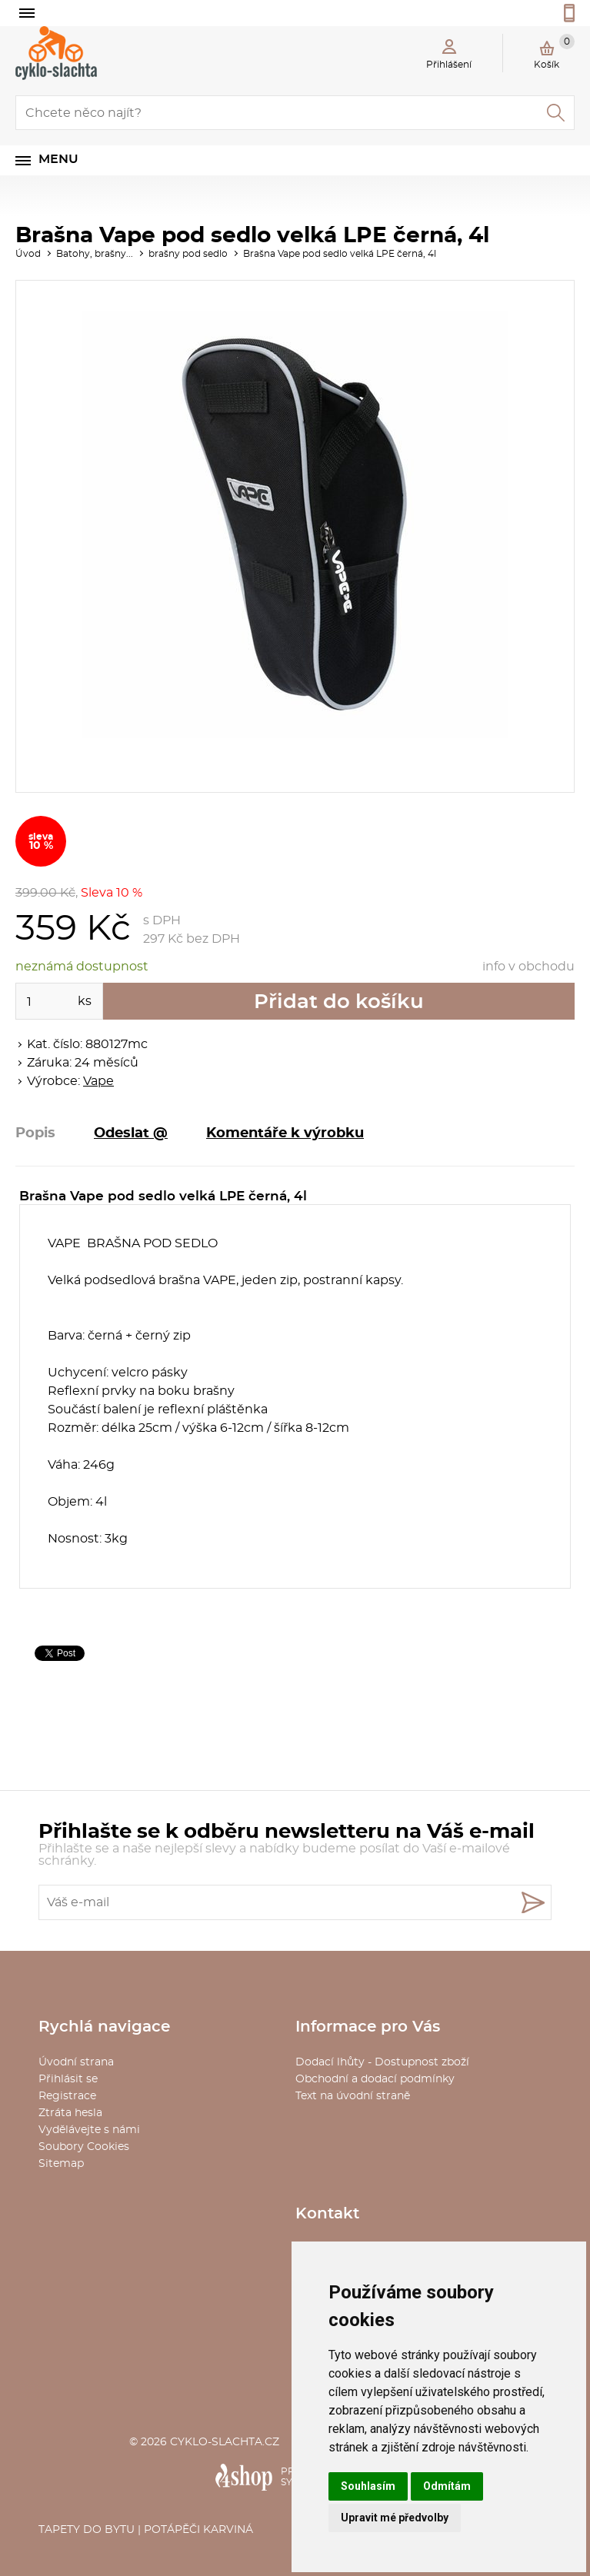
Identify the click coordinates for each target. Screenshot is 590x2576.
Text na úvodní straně (352, 2096)
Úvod (28, 253)
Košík (554, 51)
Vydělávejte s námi (89, 2130)
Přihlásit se (68, 2079)
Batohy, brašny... (94, 253)
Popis (35, 1133)
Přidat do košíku (339, 1002)
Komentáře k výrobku (285, 1133)
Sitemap (61, 2163)
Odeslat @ (131, 1133)
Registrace (67, 2096)
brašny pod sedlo (188, 253)
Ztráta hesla (70, 2113)
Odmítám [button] (447, 2486)
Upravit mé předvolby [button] (394, 2517)
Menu (58, 159)
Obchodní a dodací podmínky (375, 2079)
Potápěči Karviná (198, 2529)
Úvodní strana (76, 2062)
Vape (98, 1081)
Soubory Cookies (83, 2147)
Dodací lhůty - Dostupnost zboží (382, 2062)
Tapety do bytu (86, 2529)
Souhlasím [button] (368, 2486)
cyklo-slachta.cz (224, 2442)
